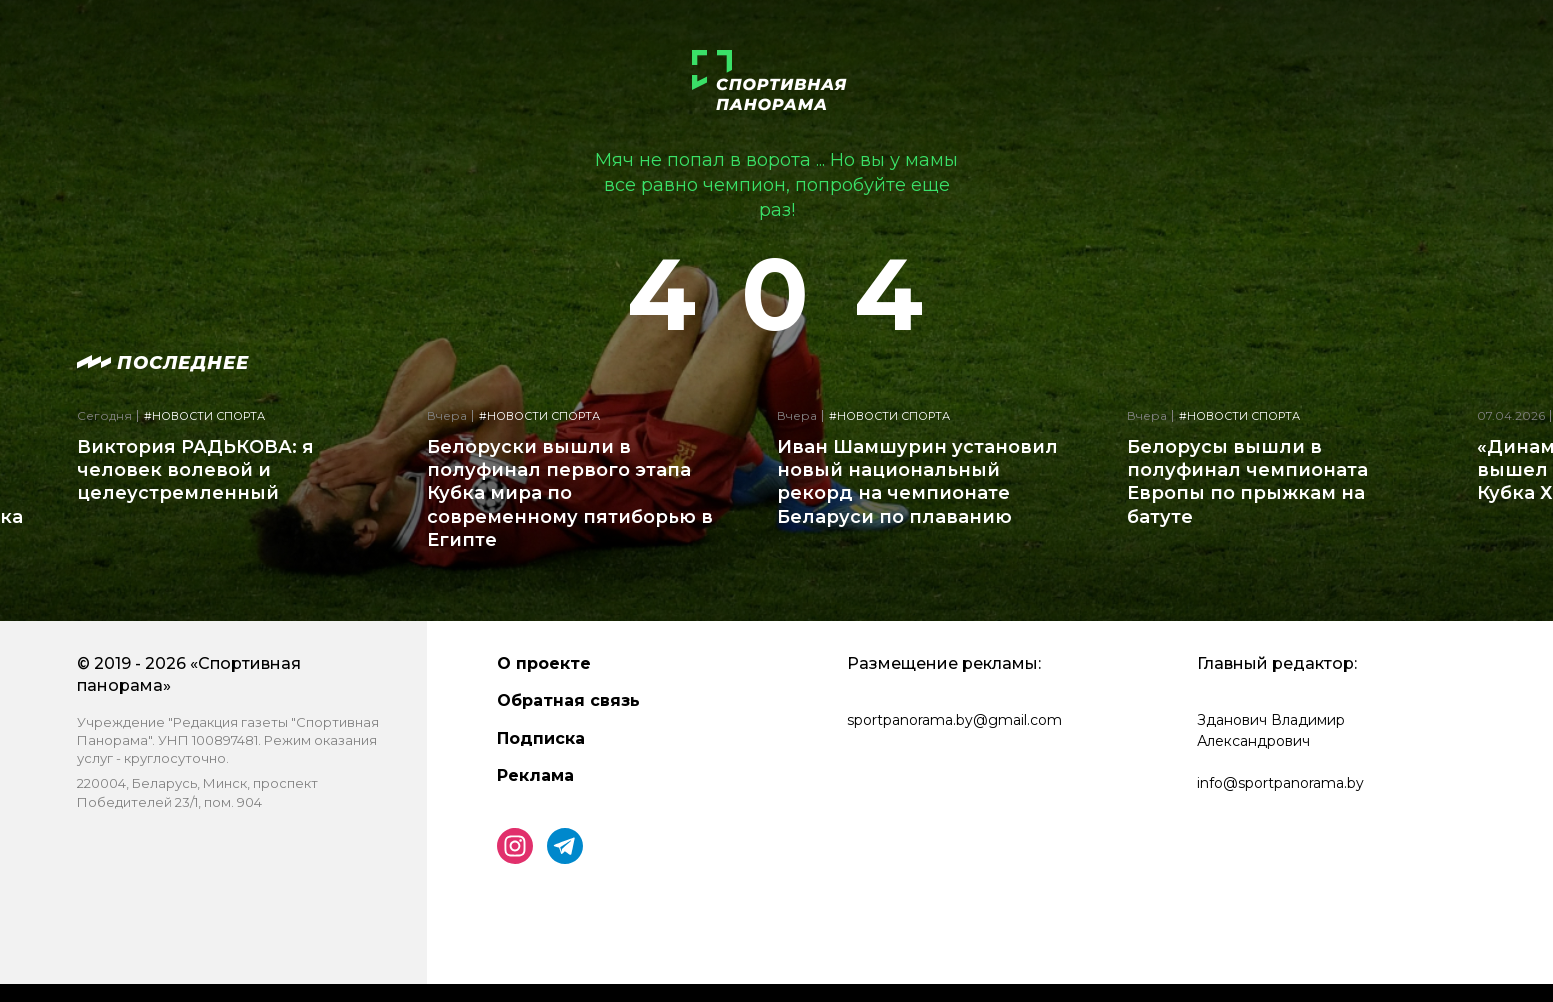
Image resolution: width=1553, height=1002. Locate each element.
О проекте (544, 663)
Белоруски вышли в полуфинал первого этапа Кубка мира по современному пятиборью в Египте (570, 494)
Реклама (535, 775)
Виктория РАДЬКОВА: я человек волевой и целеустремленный (195, 470)
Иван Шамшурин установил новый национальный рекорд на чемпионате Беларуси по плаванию (917, 482)
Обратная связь (568, 700)
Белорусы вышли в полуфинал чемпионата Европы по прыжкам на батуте (1247, 482)
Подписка (541, 738)
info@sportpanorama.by (1280, 783)
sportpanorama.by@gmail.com (954, 720)
